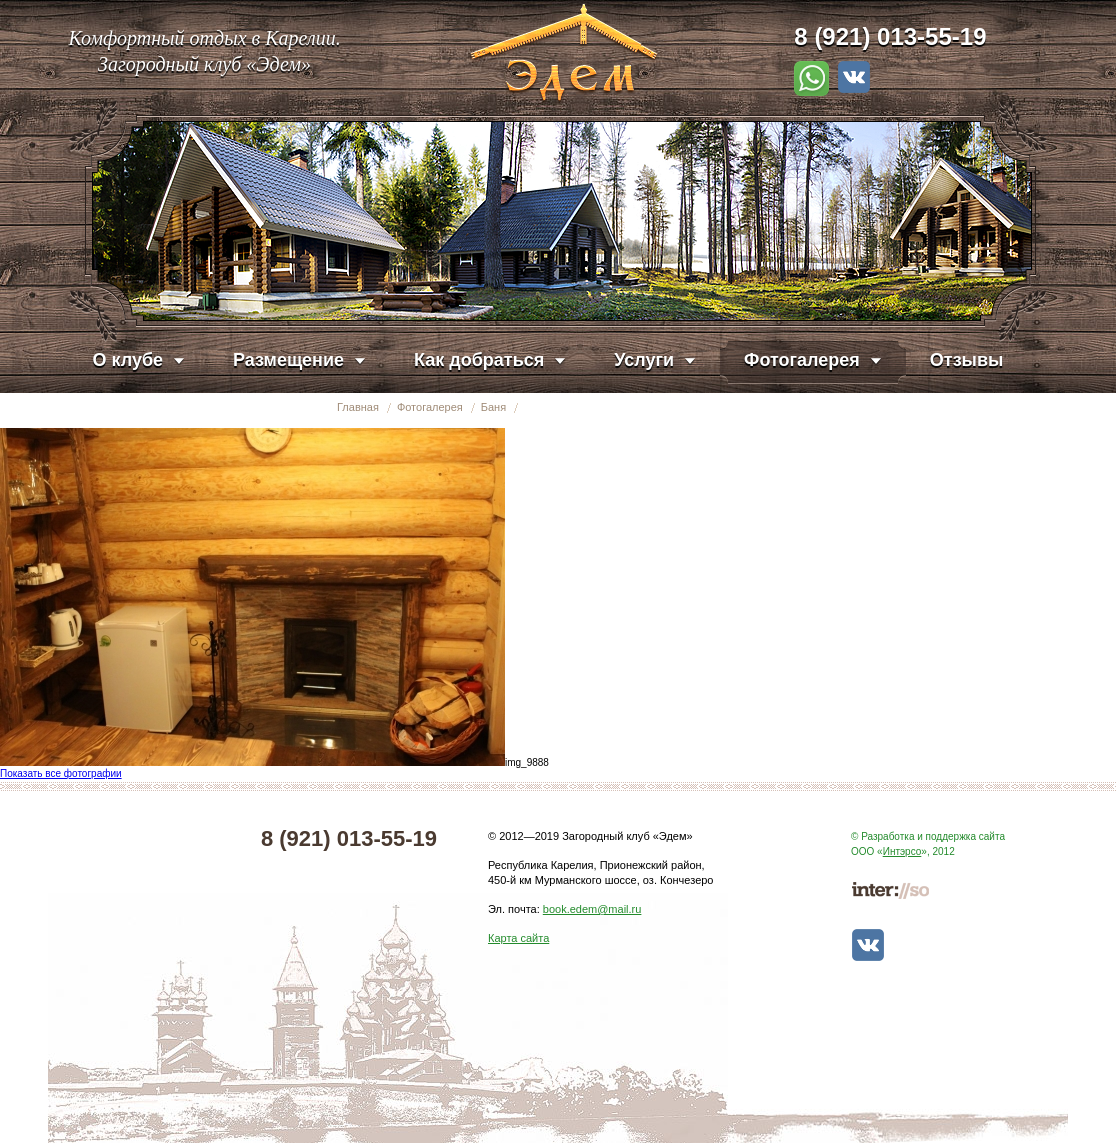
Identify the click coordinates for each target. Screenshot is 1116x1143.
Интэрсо (902, 851)
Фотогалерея (430, 407)
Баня (493, 407)
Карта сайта (518, 938)
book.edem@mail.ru (592, 909)
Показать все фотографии (61, 773)
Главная (358, 407)
